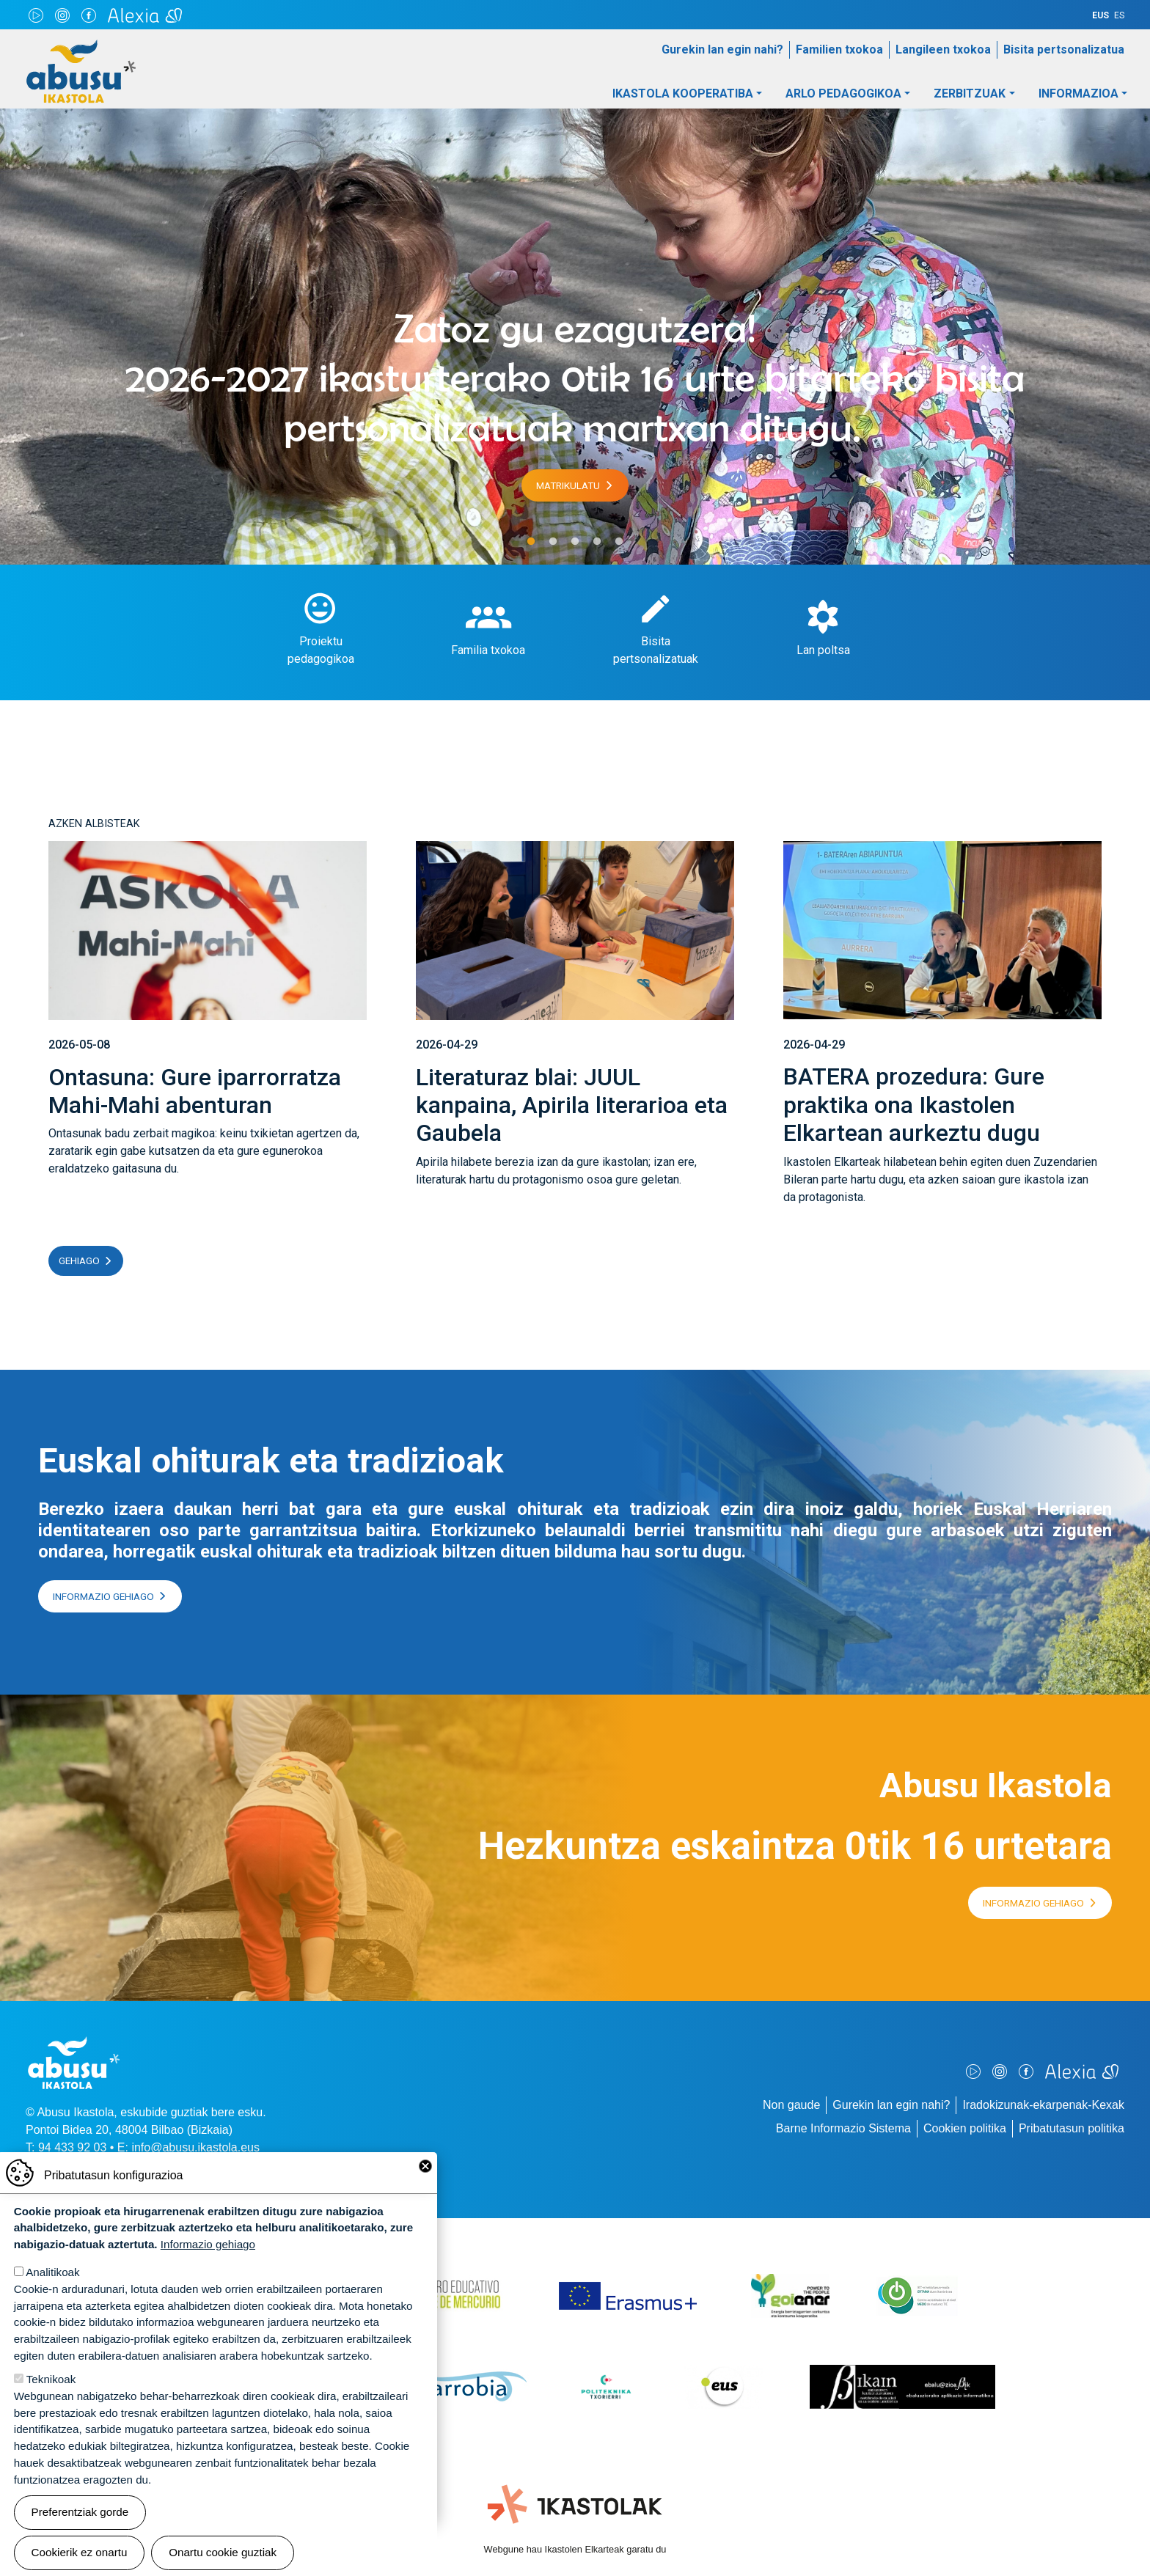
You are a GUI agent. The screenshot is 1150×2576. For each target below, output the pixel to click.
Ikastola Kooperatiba (682, 93)
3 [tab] (575, 542)
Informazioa (1078, 93)
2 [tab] (553, 542)
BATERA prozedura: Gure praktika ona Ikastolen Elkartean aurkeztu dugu (913, 1105)
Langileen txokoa (943, 49)
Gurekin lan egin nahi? (722, 49)
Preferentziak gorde (80, 2512)
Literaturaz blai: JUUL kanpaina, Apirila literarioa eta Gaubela (572, 1105)
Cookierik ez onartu (80, 2552)
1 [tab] (531, 542)
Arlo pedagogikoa (843, 93)
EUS (1100, 15)
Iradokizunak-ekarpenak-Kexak (1043, 2105)
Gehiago (79, 1260)
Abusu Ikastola (81, 47)
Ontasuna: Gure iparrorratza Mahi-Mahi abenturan (194, 1091)
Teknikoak (51, 2379)
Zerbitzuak (970, 93)
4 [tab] (597, 542)
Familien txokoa (839, 49)
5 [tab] (619, 542)
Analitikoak (52, 2272)
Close (425, 2166)
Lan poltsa (823, 650)
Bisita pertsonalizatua (1063, 49)
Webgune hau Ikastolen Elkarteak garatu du (575, 2549)
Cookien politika (964, 2128)
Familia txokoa (488, 650)
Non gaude (791, 2105)
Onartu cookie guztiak (222, 2552)
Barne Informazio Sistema (843, 2128)
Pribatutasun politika (1071, 2128)
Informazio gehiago (103, 1596)
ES (1119, 15)
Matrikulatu (568, 485)
